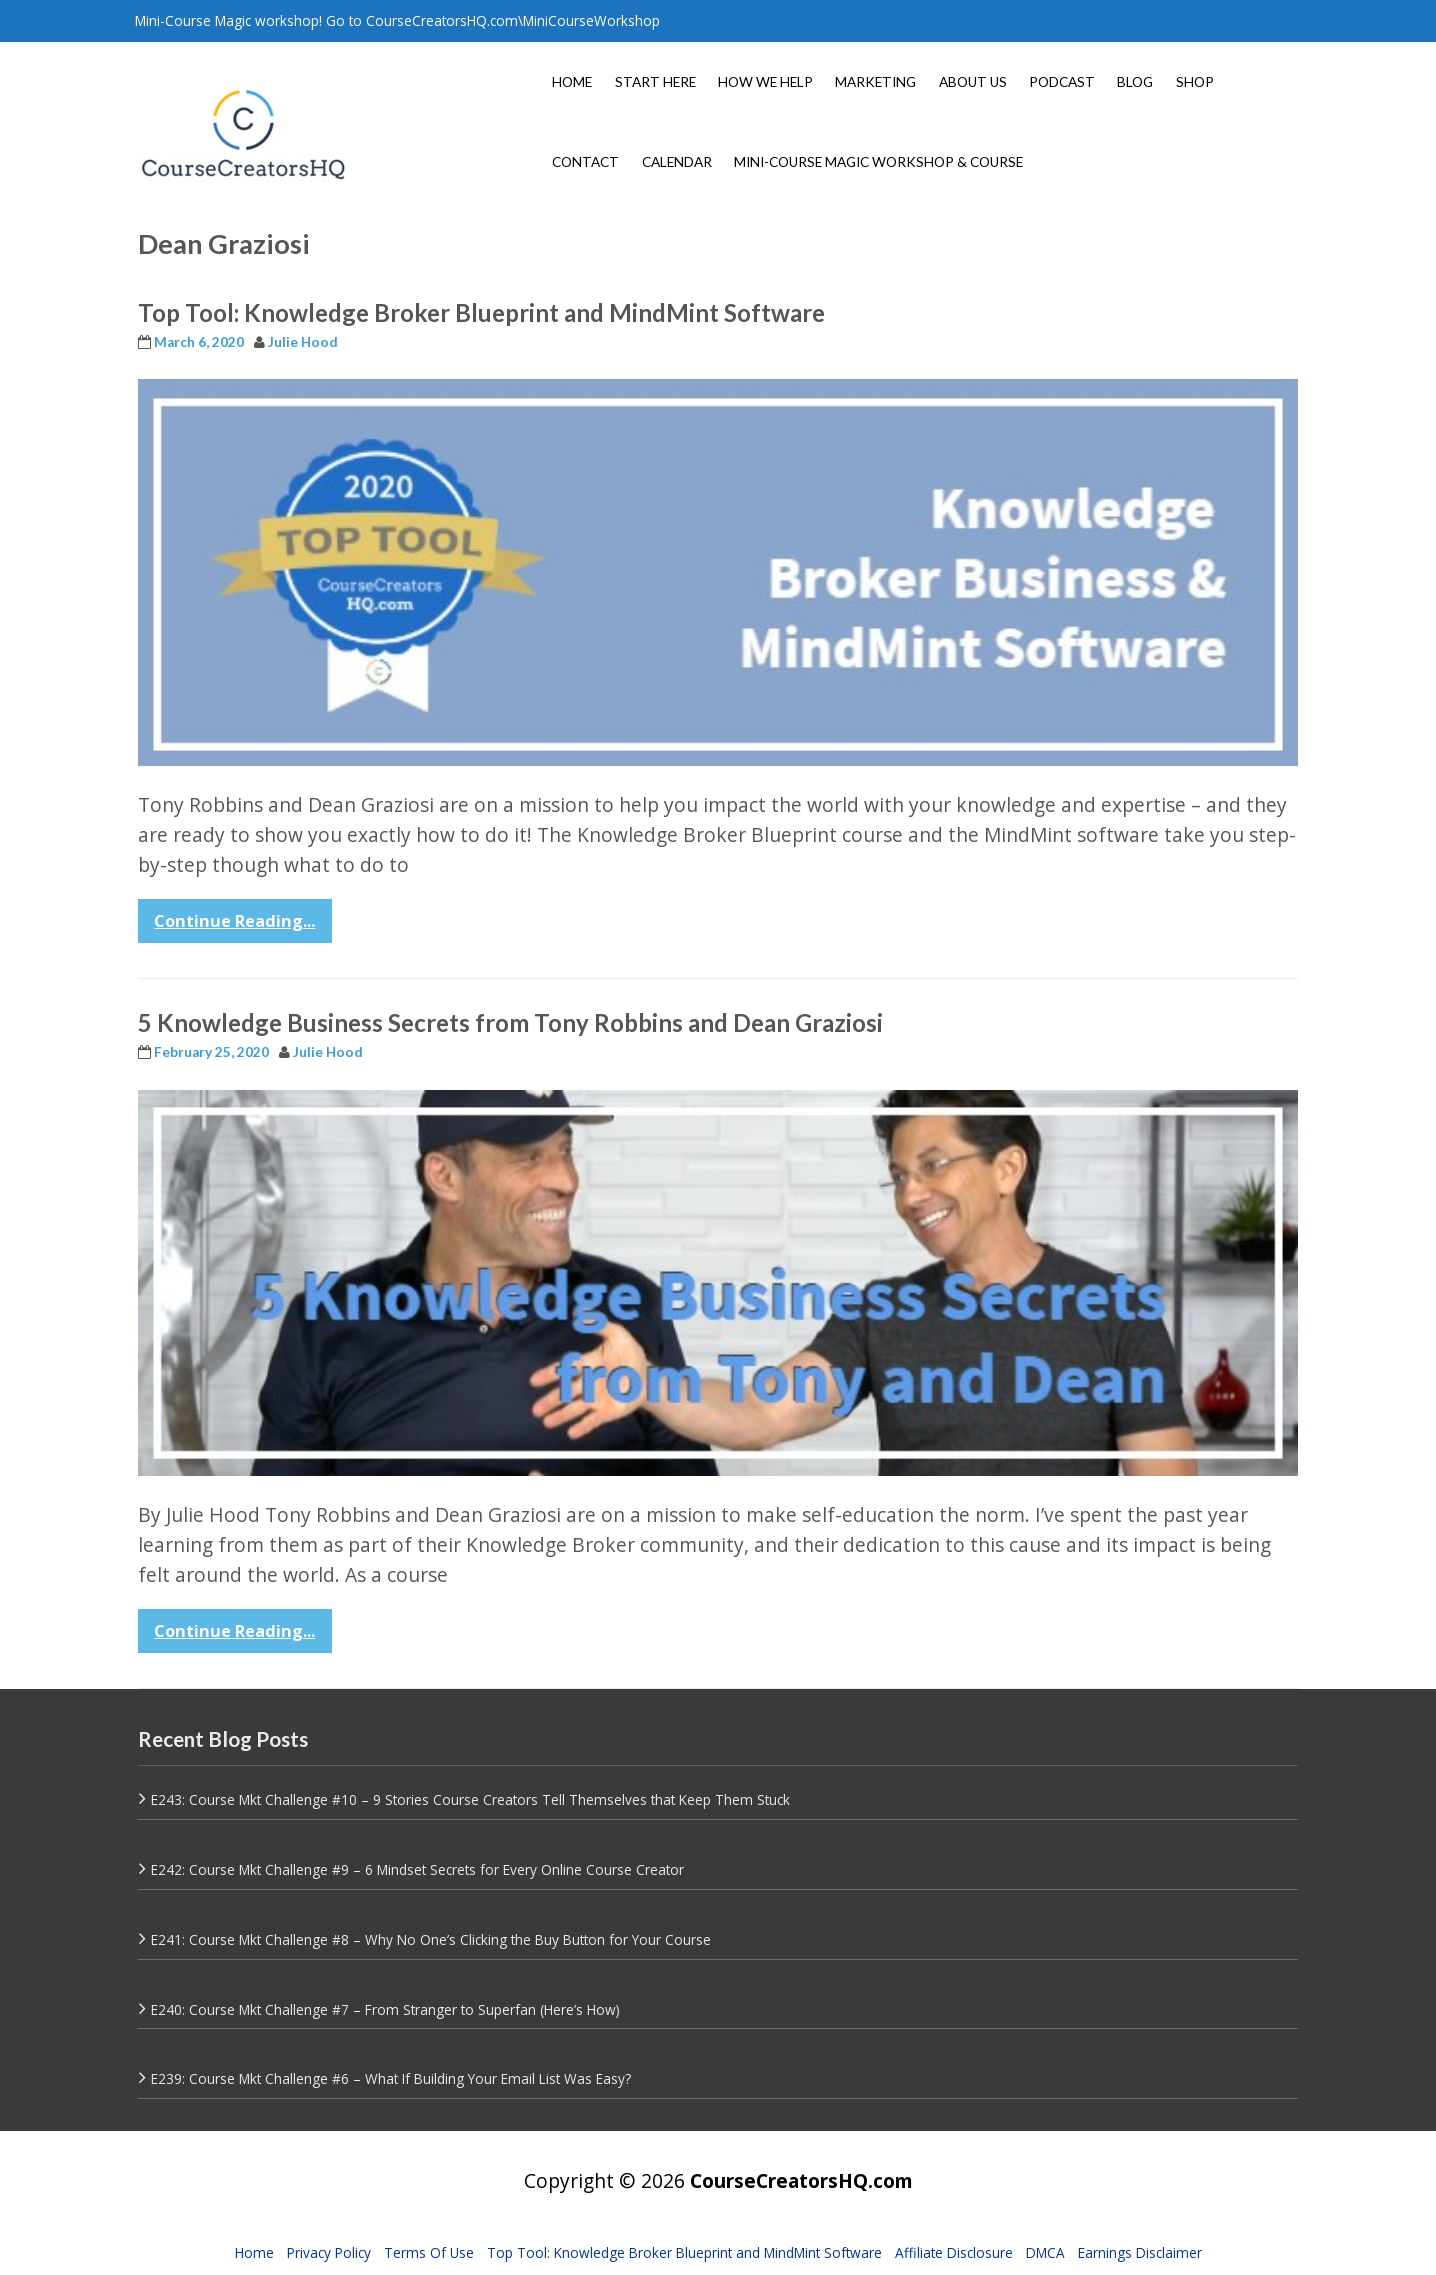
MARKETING (875, 82)
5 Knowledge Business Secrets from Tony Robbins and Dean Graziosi (510, 1022)
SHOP (1195, 82)
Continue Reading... (234, 921)
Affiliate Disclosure (954, 2252)
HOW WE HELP (765, 82)
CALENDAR (677, 162)
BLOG (1135, 82)
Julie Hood (303, 342)
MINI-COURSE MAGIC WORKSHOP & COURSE (878, 162)
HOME (572, 82)
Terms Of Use (429, 2252)
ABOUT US (973, 82)
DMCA (1045, 2252)
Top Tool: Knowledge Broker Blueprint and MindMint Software (481, 312)
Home (254, 2252)
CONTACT (585, 162)
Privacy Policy (329, 2252)
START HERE (655, 82)
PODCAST (1062, 82)
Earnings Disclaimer (1140, 2252)
